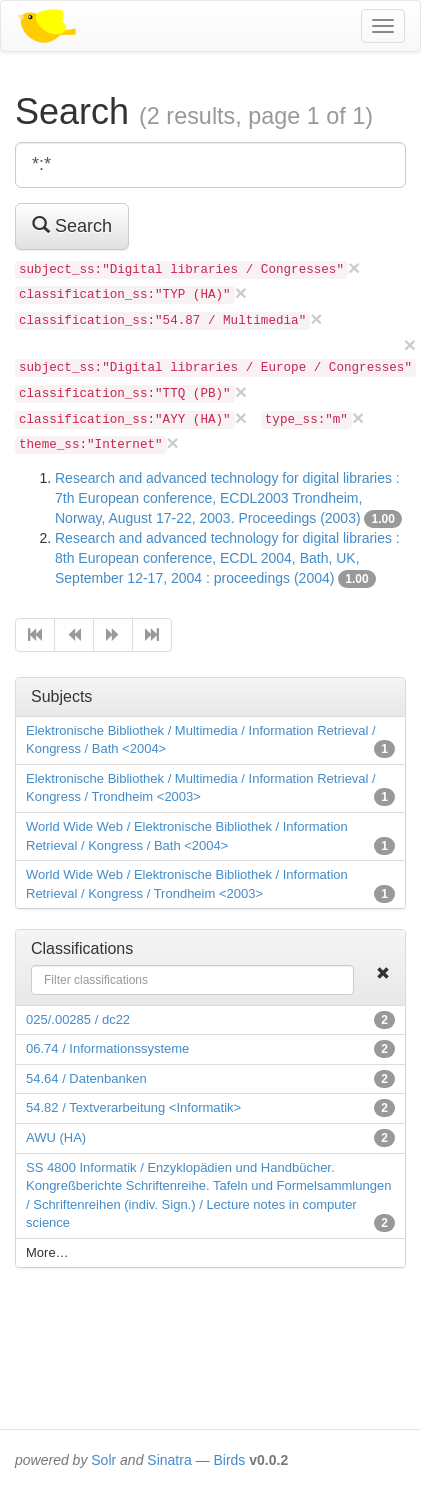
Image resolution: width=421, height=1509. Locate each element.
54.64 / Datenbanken (86, 1078)
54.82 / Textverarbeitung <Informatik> (133, 1107)
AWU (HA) (56, 1137)
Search (72, 225)
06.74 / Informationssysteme (107, 1048)
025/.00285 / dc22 (78, 1019)
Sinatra (169, 1460)
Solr (103, 1460)
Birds (229, 1460)
